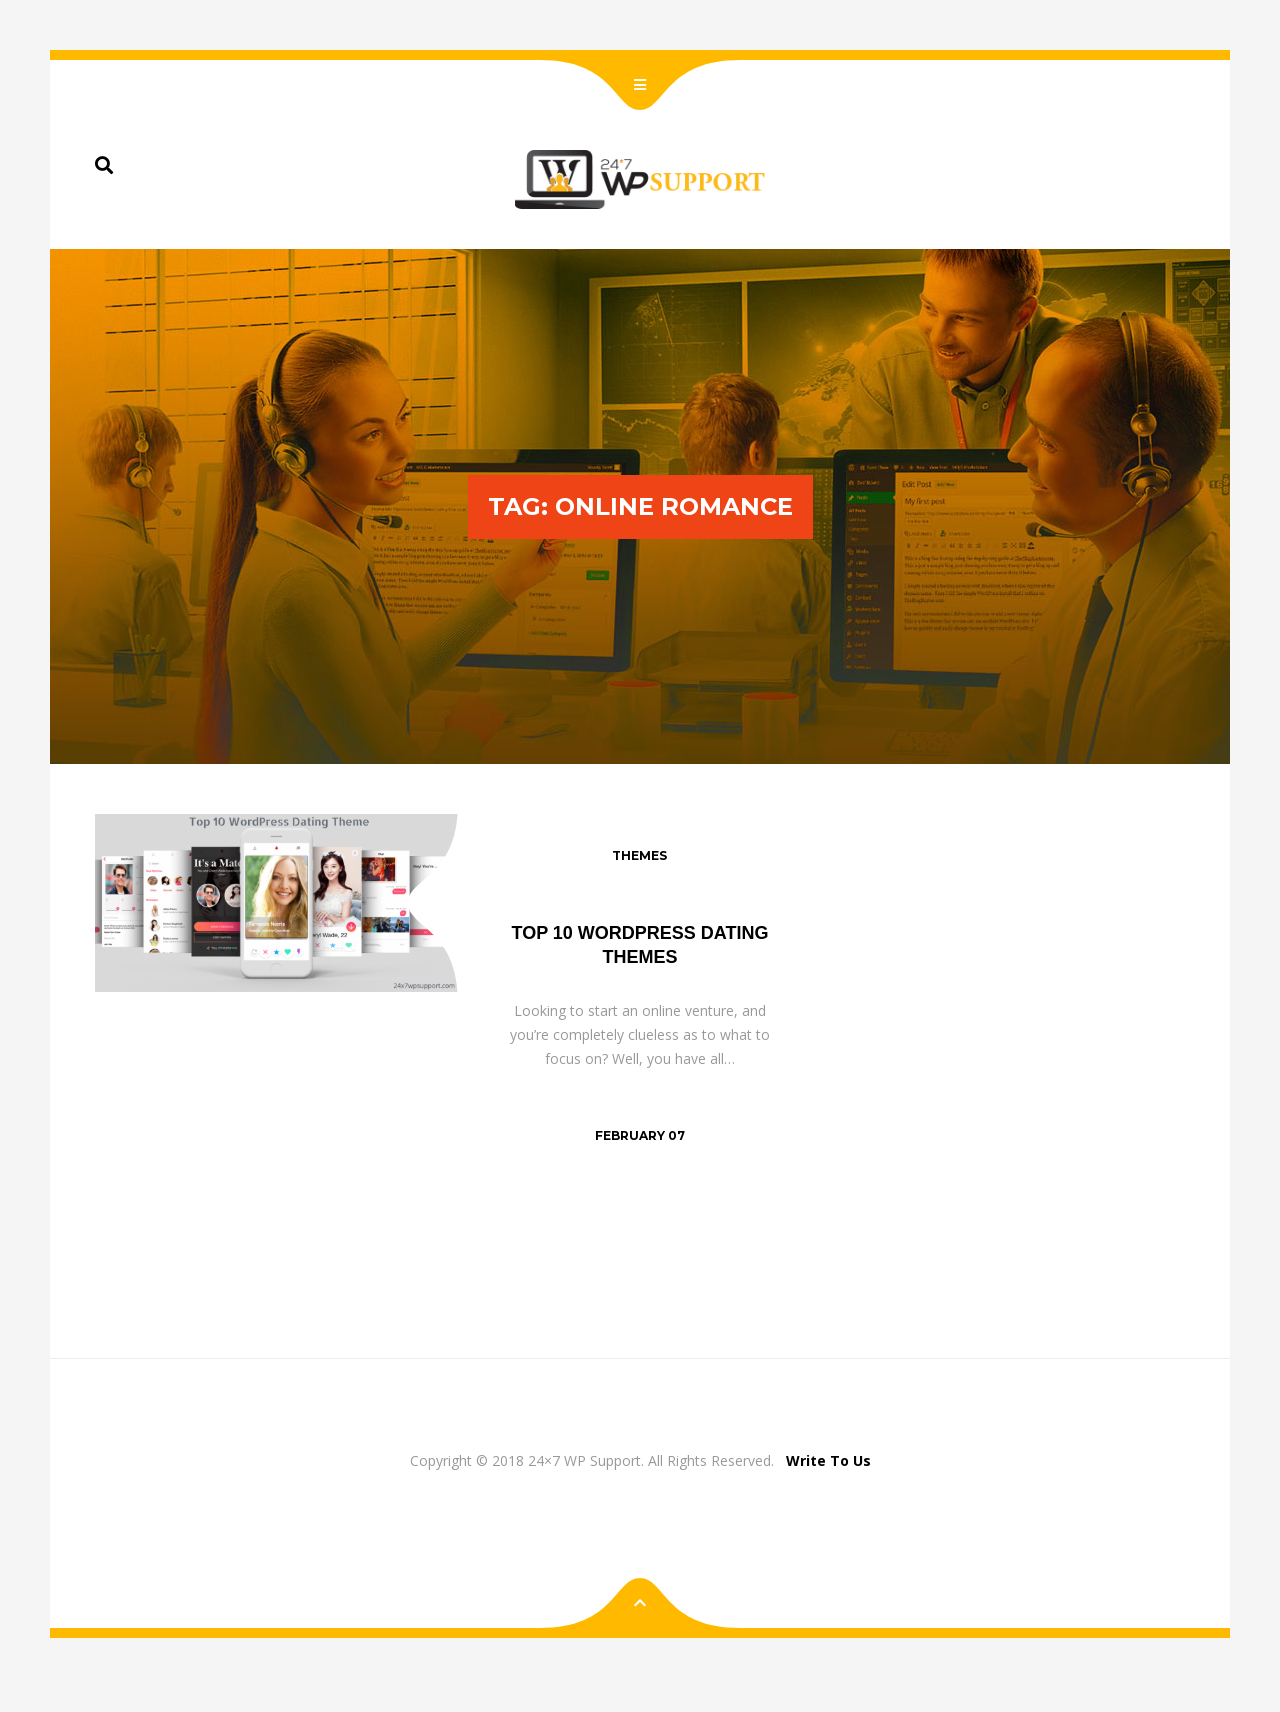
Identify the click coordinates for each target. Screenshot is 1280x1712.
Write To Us (828, 1460)
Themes (639, 855)
